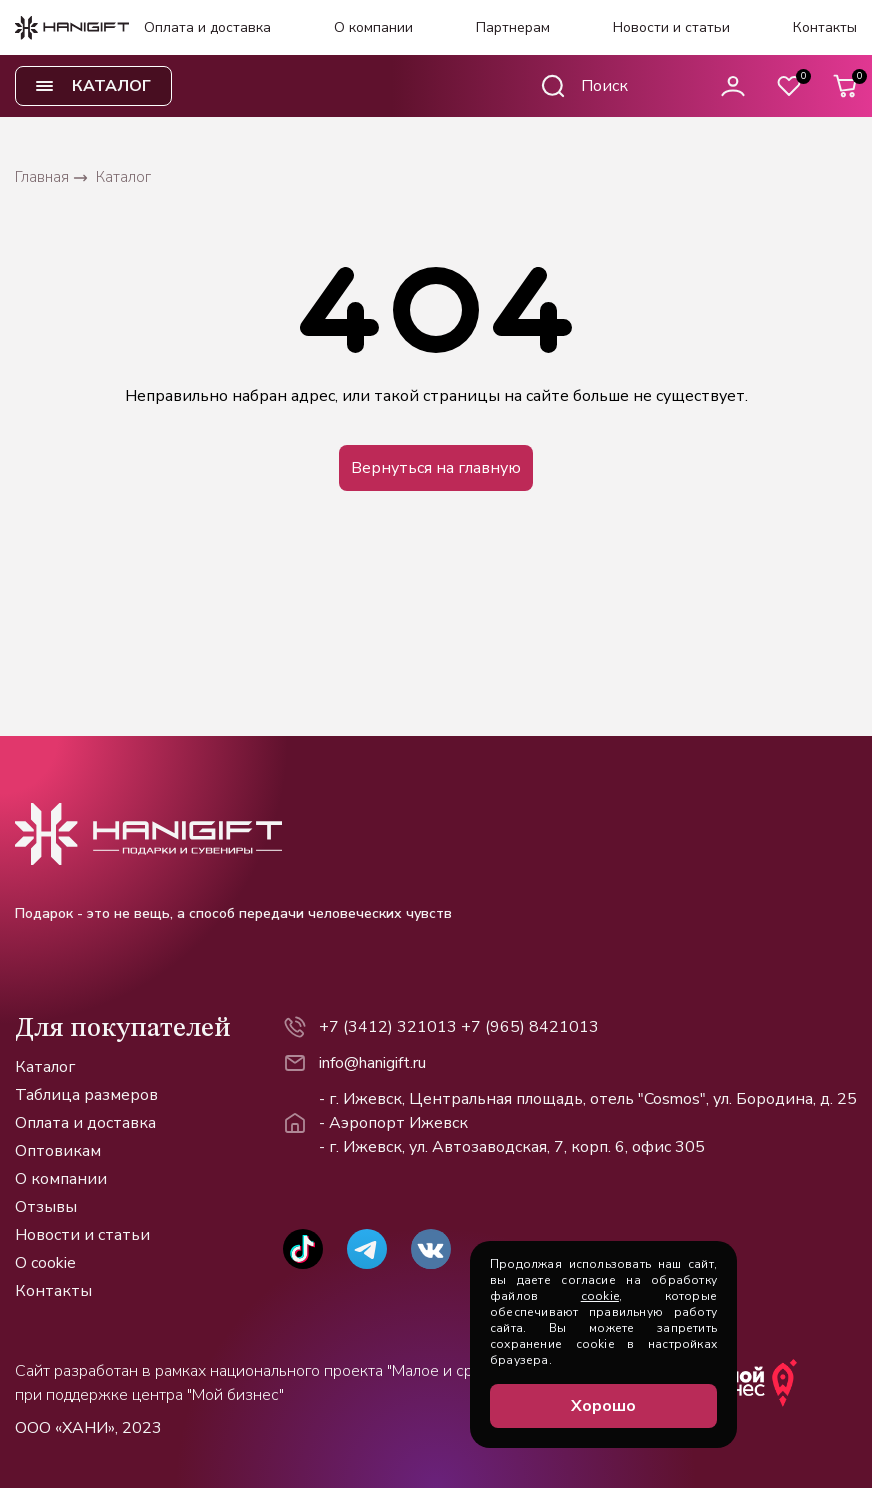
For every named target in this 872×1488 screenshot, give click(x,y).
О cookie (45, 1263)
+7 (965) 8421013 (530, 1027)
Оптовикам (58, 1151)
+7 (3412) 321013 (388, 1027)
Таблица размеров (86, 1095)
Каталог (45, 1067)
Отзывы (46, 1207)
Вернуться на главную (436, 468)
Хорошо (603, 1406)
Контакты (825, 27)
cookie (600, 1296)
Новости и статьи (671, 27)
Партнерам (513, 27)
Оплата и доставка (207, 27)
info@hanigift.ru (372, 1063)
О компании (373, 27)
